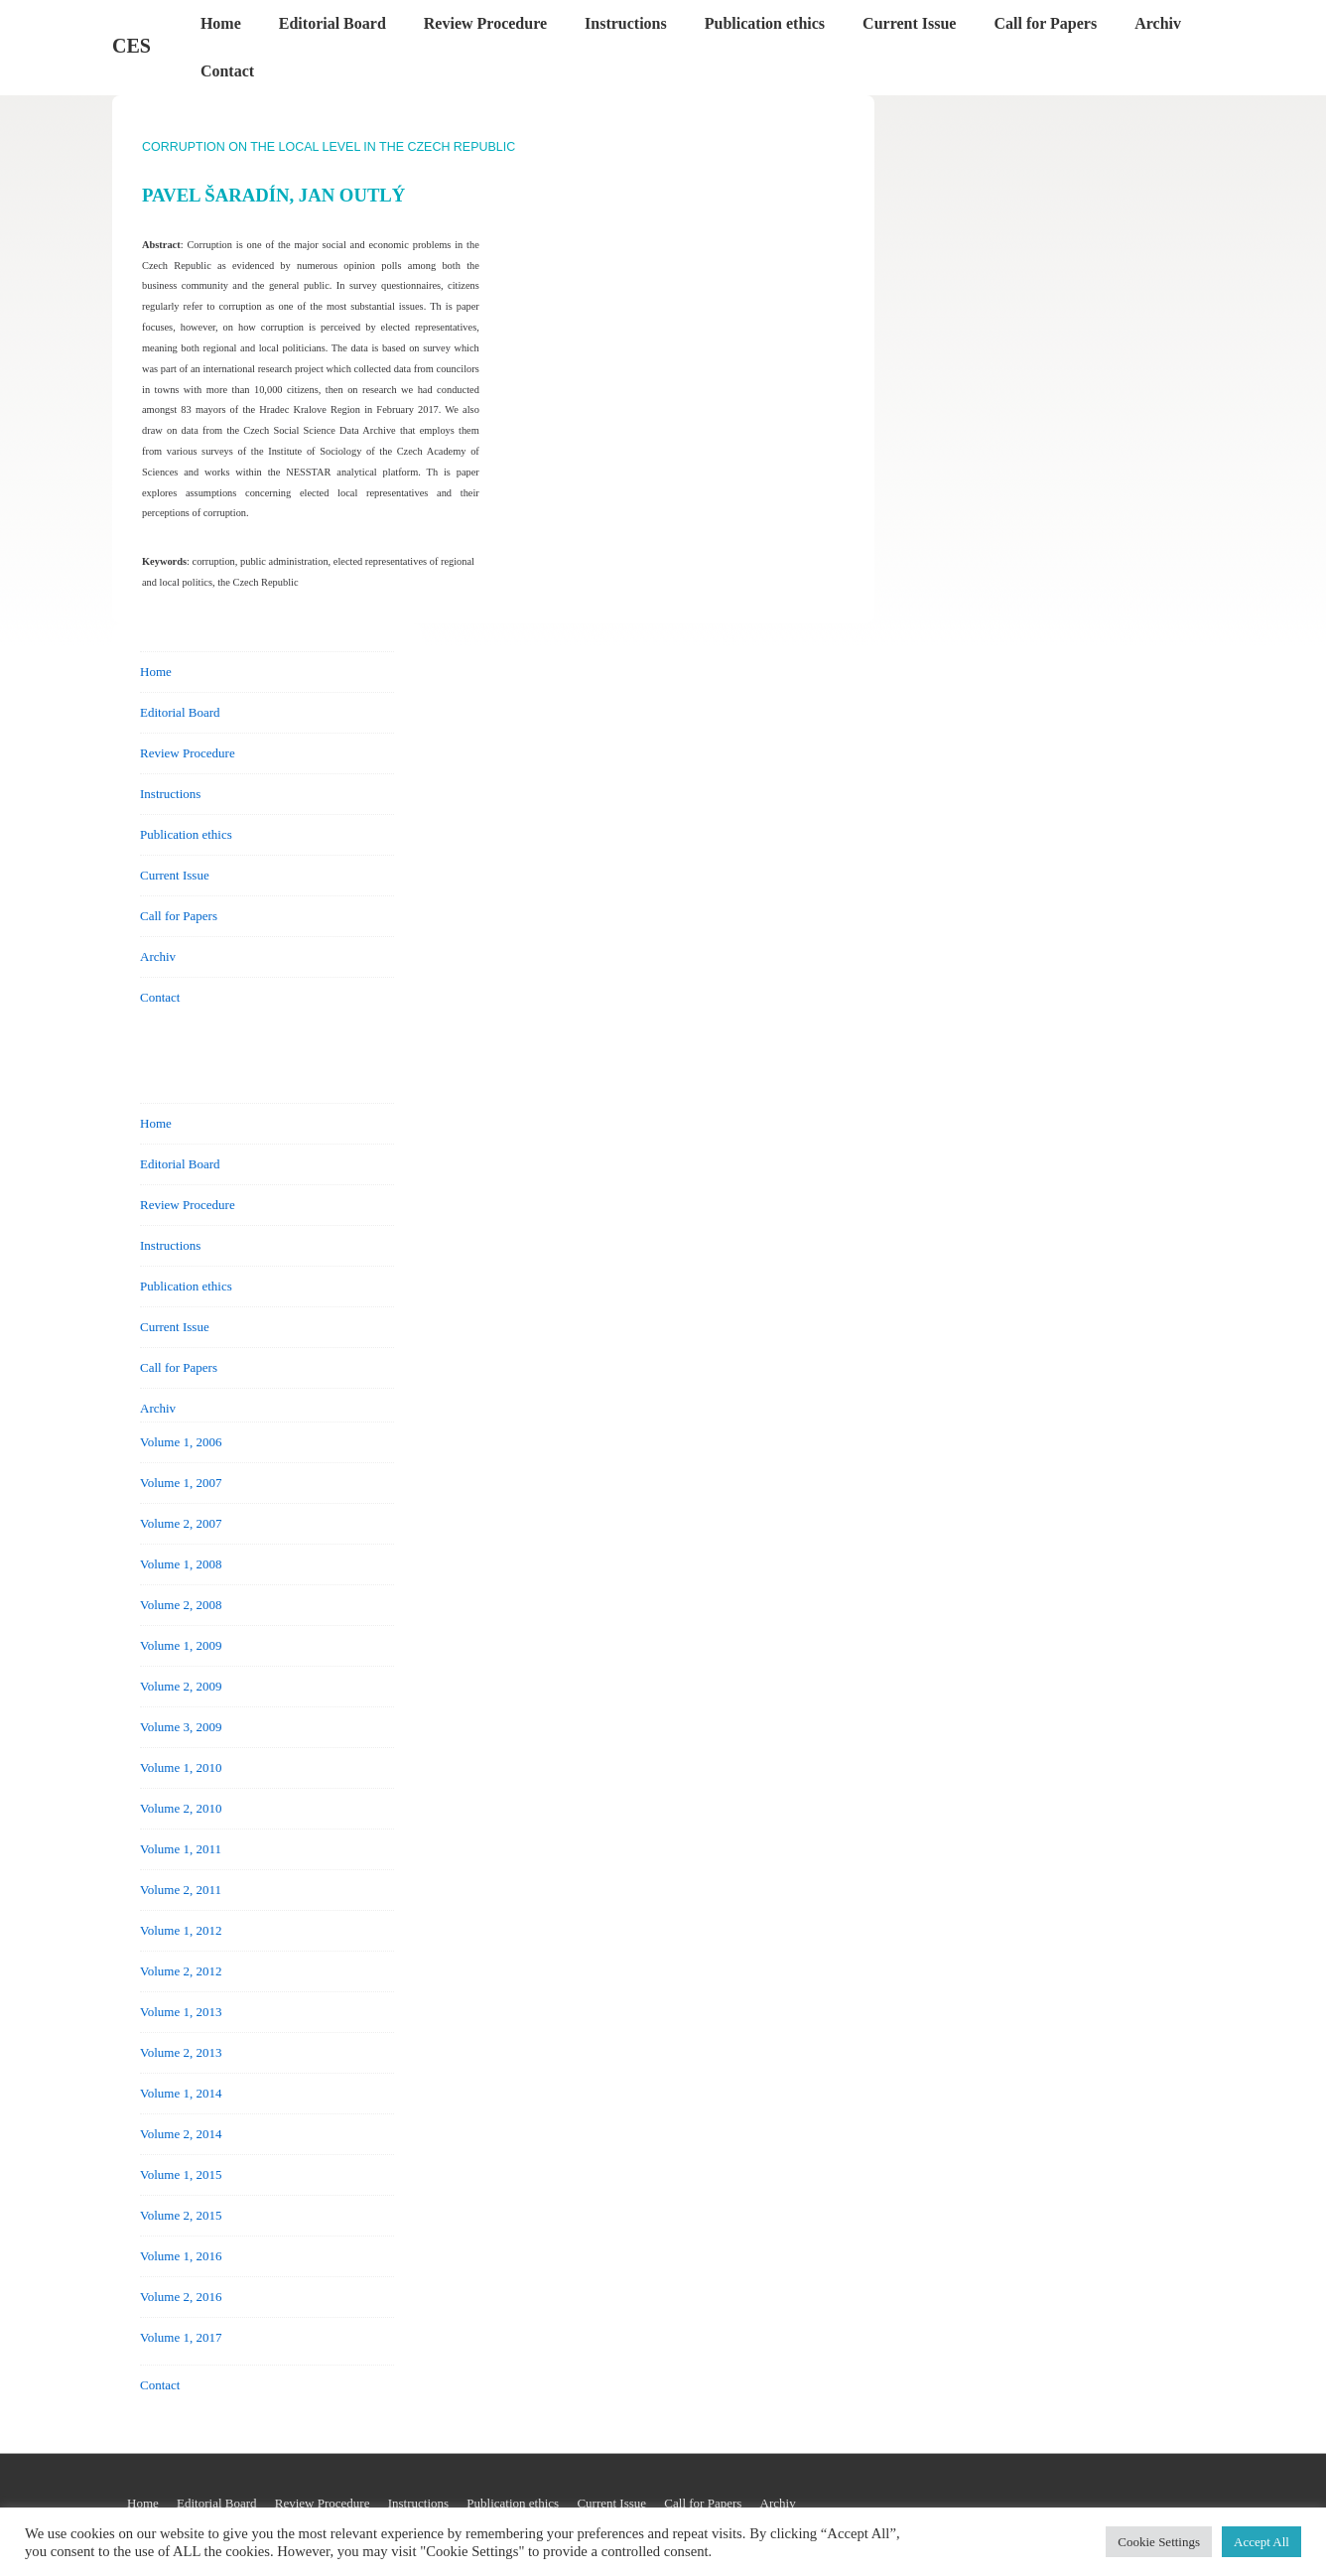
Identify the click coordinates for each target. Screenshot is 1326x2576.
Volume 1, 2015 (180, 2174)
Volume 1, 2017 (180, 2337)
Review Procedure (485, 23)
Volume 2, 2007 (180, 1523)
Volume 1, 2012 (180, 1930)
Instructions (626, 23)
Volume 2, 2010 (180, 1808)
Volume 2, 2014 (180, 2133)
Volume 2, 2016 (180, 2296)
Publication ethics (765, 23)
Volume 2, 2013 (180, 2052)
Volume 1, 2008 (180, 1564)
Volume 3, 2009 (180, 1726)
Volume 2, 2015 (180, 2215)
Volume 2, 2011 (180, 1889)
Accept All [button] (1261, 2541)
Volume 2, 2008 (180, 1604)
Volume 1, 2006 (180, 1441)
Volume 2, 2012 (180, 1971)
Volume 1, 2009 (180, 1645)
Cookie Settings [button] (1159, 2541)
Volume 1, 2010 (180, 1767)
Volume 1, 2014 (180, 2093)
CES (131, 46)
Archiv (1157, 23)
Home (220, 23)
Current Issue (909, 23)
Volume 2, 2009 (180, 1686)
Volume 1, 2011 (180, 1848)
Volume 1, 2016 (180, 2255)
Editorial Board (332, 23)
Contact (227, 71)
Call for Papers (1045, 23)
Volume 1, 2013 (180, 2011)
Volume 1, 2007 (180, 1482)
